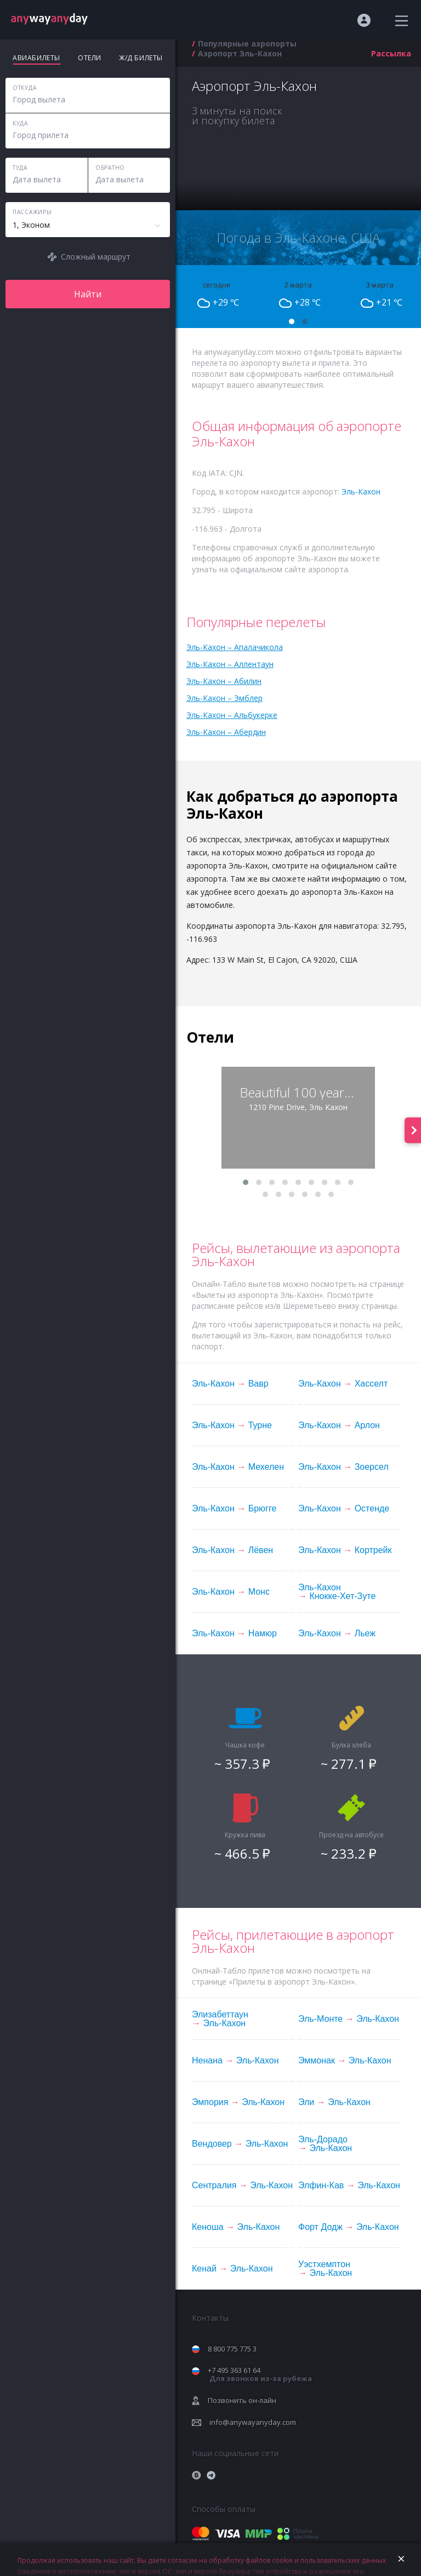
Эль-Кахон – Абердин (226, 732)
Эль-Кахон (361, 491)
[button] (291, 321)
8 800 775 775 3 (232, 2349)
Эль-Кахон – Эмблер (224, 698)
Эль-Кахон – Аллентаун (230, 664)
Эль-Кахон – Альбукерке (231, 715)
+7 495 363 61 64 (260, 2374)
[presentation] (413, 1130)
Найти (87, 294)
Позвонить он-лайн (242, 2400)
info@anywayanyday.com (252, 2422)
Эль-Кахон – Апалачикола (234, 647)
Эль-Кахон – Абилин (223, 681)
